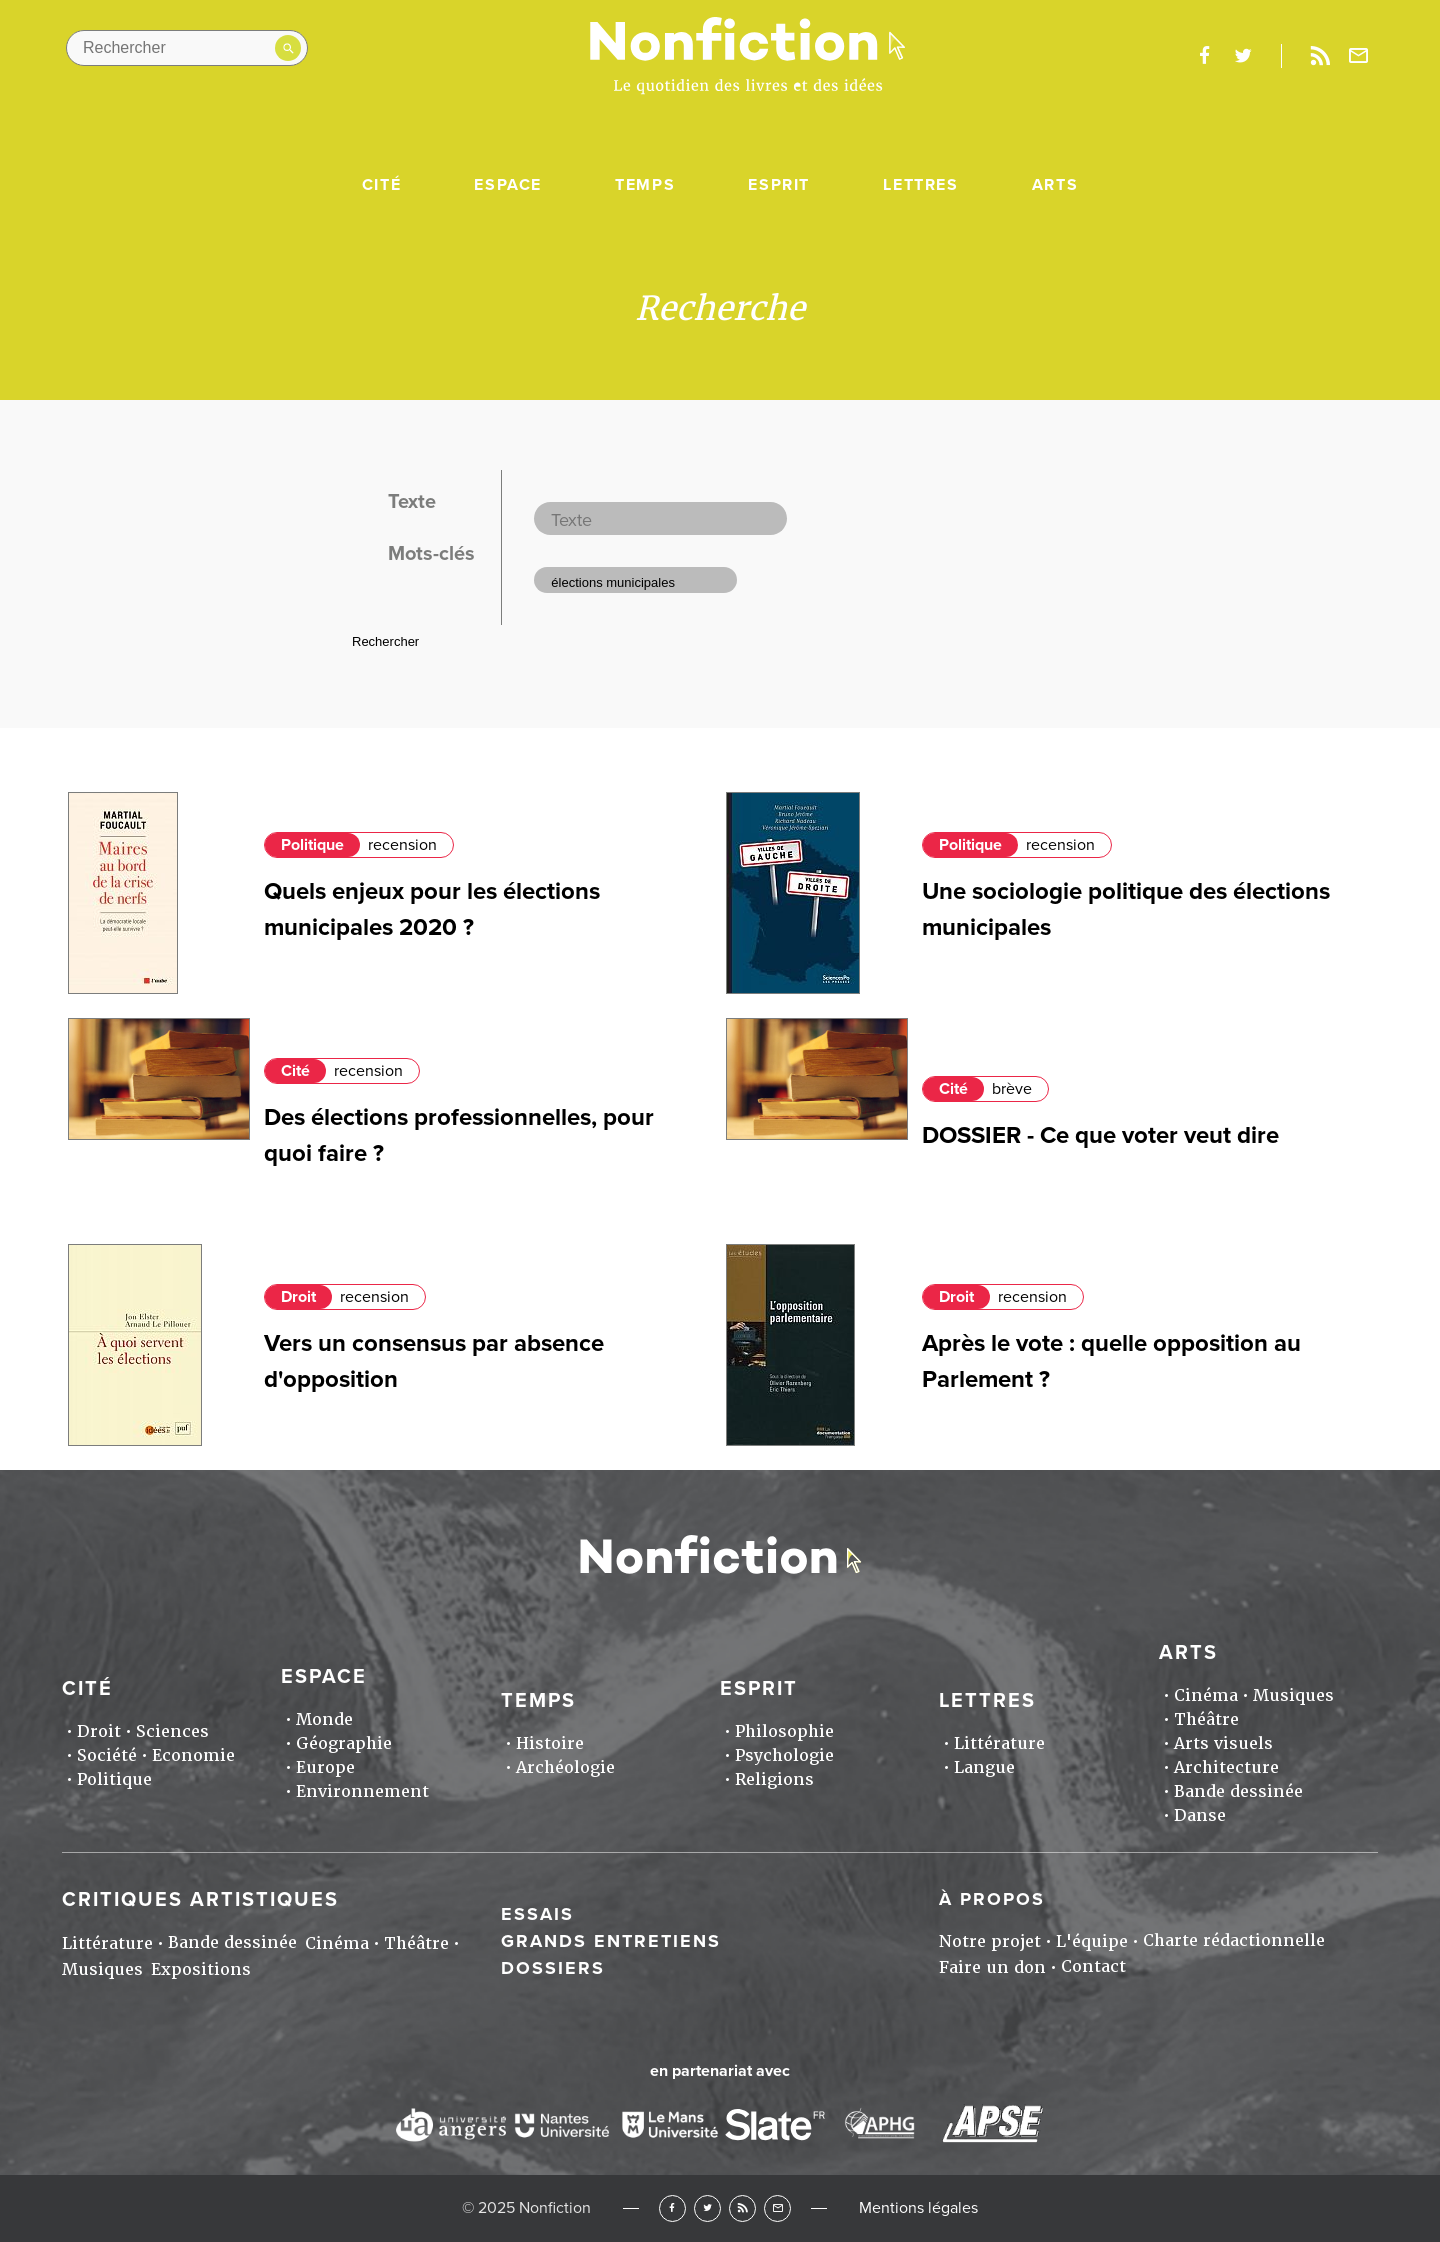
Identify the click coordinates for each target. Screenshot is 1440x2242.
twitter (1243, 56)
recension (402, 845)
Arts (1055, 185)
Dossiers (553, 1968)
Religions (774, 1779)
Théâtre (1206, 1719)
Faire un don (992, 1967)
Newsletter (1359, 56)
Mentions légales (918, 2208)
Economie (193, 1755)
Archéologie (565, 1767)
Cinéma (1206, 1695)
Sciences (172, 1731)
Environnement (362, 1791)
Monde (324, 1719)
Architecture (1226, 1767)
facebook (1204, 56)
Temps (645, 185)
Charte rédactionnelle (1234, 1940)
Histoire (550, 1743)
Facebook (672, 2208)
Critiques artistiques (200, 1900)
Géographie (344, 1743)
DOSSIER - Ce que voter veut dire (1100, 1135)
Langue (984, 1767)
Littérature (999, 1743)
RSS (742, 2208)
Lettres (920, 185)
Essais (537, 1914)
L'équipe (1092, 1941)
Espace (508, 185)
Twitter (707, 2208)
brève (1012, 1089)
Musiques (1293, 1695)
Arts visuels (1223, 1743)
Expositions (201, 1969)
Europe (325, 1767)
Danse (1200, 1815)
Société (107, 1755)
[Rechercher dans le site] (187, 48)
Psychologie (784, 1755)
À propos (992, 1899)
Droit (298, 1297)
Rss (1320, 56)
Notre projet (990, 1941)
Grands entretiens (611, 1941)
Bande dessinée (1238, 1791)
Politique (312, 845)
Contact (1093, 1966)
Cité (381, 185)
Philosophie (784, 1731)
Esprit (779, 185)
